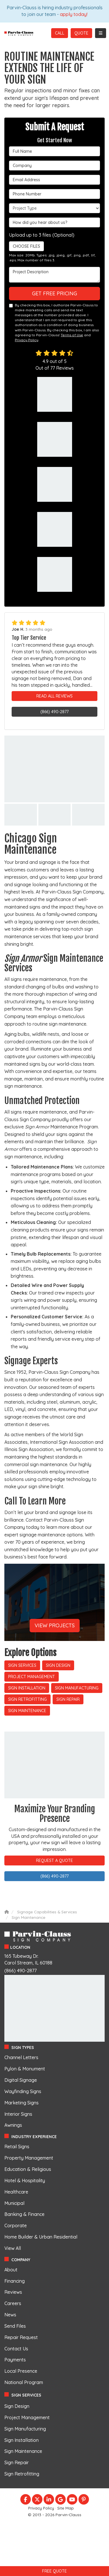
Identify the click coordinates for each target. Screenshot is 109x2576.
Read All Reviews (54, 696)
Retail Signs (16, 2146)
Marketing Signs (21, 2103)
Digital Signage (20, 2080)
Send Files (15, 2326)
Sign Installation (26, 1688)
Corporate (15, 2225)
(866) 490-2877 (54, 711)
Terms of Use (72, 335)
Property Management (28, 2158)
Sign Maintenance (27, 1710)
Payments (15, 2360)
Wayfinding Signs (22, 2091)
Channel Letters (21, 2057)
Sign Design (58, 1665)
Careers (12, 2303)
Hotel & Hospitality (24, 2180)
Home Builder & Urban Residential (40, 2237)
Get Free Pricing (54, 293)
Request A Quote (54, 1860)
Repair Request (21, 2337)
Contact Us (16, 2349)
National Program (23, 2382)
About (10, 2270)
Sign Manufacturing (77, 1688)
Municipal (14, 2203)
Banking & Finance (24, 2214)
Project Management (31, 1676)
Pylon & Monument (24, 2069)
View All (12, 2248)
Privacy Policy (26, 340)
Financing (14, 2281)
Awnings (13, 2125)
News (10, 2315)
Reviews (13, 2292)
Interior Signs (18, 2114)
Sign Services (22, 1665)
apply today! (73, 14)
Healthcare (16, 2192)
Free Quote (54, 2571)
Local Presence (20, 2371)
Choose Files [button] (24, 246)
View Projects (55, 1625)
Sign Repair (68, 1699)
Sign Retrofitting (27, 1699)
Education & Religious (27, 2169)
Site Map (65, 2507)
